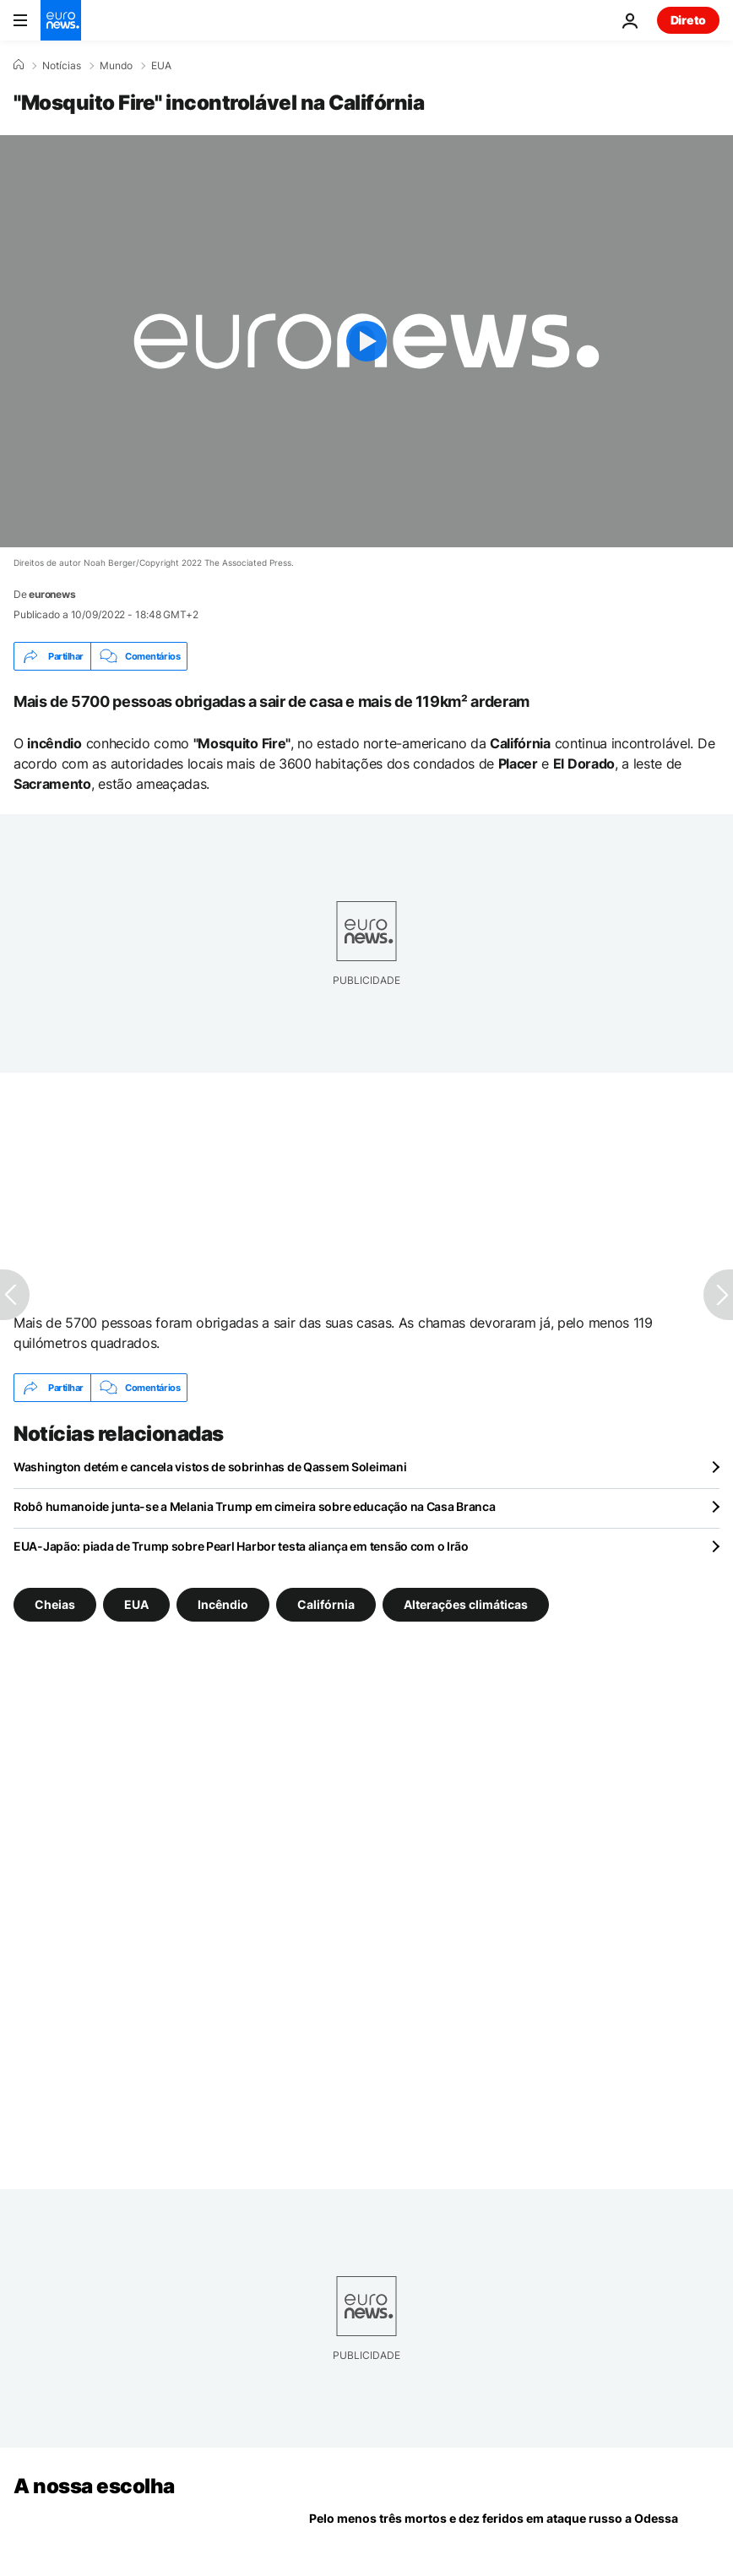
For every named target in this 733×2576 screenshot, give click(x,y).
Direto (688, 20)
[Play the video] (366, 341)
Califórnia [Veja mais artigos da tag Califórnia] (326, 1604)
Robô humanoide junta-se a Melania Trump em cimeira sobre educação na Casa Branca (255, 1506)
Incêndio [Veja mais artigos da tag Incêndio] (223, 1604)
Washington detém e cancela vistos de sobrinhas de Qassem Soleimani (210, 1466)
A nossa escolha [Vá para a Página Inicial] (94, 2486)
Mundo (116, 66)
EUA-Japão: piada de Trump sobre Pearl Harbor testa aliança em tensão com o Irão (241, 1546)
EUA (161, 66)
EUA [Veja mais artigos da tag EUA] (136, 1604)
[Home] (19, 65)
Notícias (61, 66)
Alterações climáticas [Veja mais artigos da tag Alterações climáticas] (466, 1604)
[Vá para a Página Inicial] (61, 20)
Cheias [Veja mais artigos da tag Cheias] (55, 1604)
